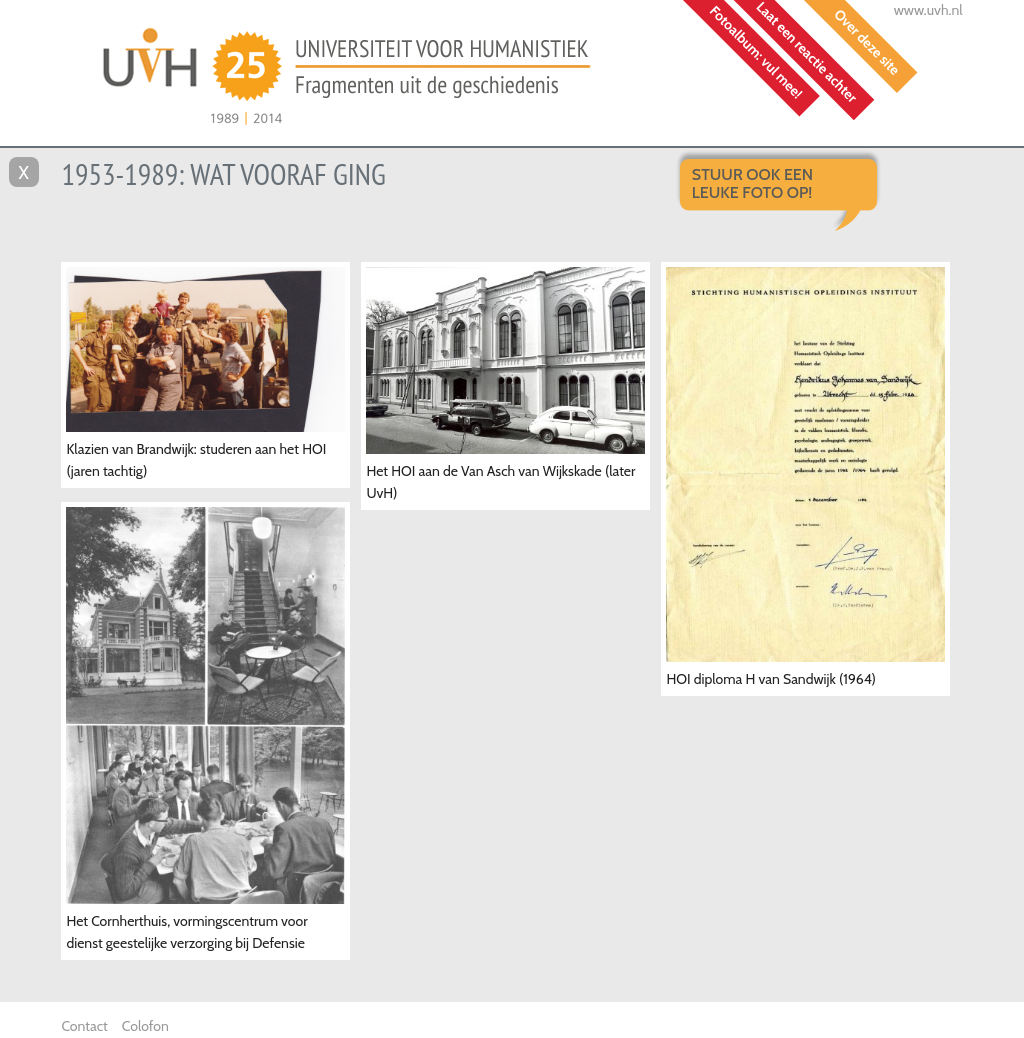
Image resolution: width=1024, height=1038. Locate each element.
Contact (84, 1026)
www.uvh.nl (928, 10)
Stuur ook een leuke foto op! (752, 183)
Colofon (145, 1026)
